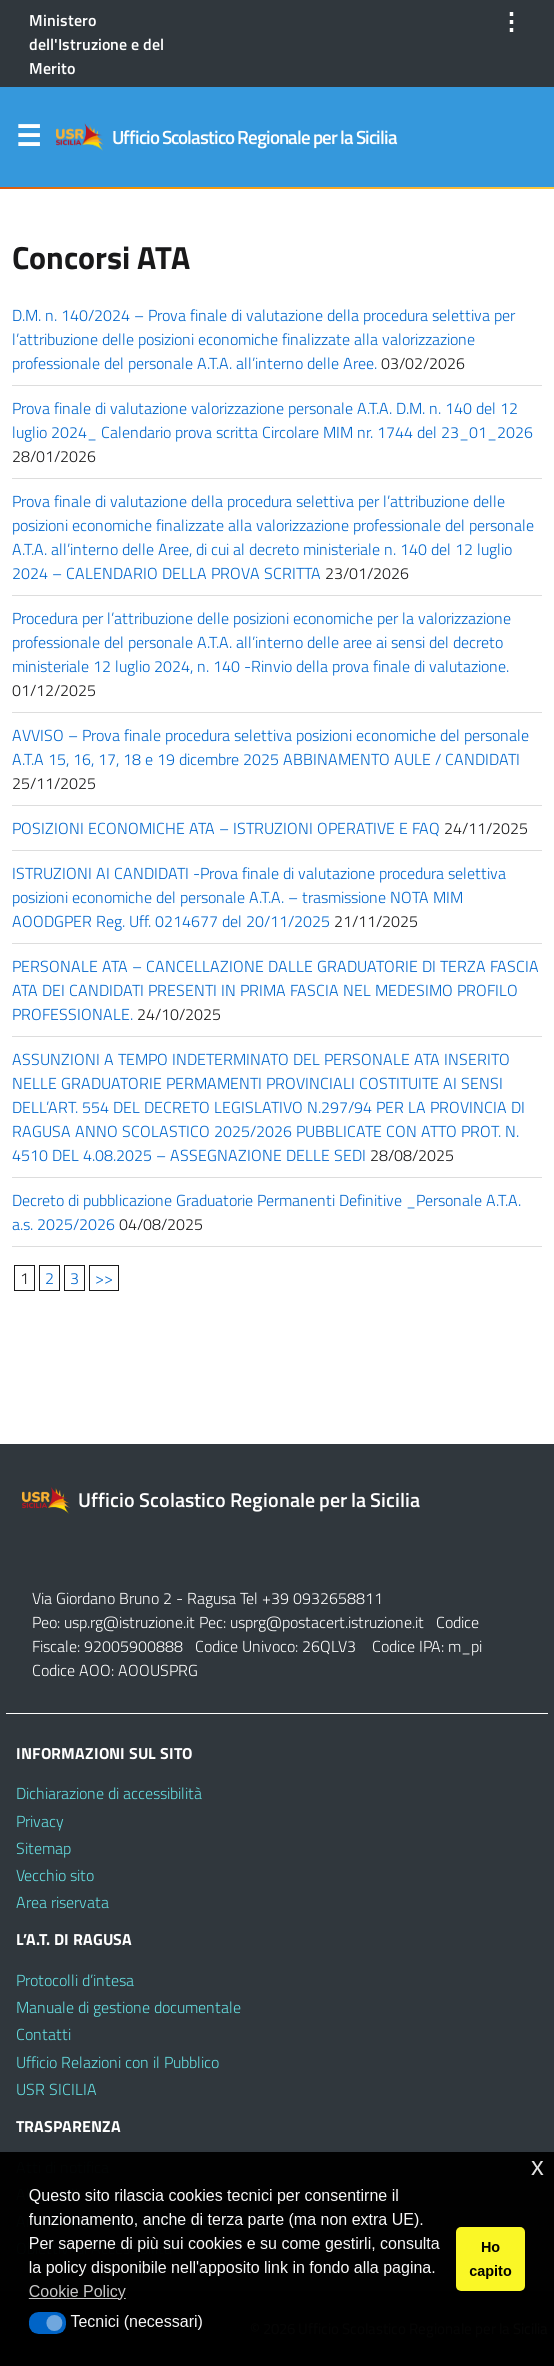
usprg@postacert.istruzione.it (327, 1622)
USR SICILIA (56, 2089)
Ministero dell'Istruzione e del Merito (96, 44)
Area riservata (62, 1902)
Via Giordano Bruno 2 (102, 1598)
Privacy (40, 1821)
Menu (28, 140)
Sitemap (43, 1848)
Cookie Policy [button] (77, 2291)
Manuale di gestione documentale (128, 2007)
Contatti (43, 2034)
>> (104, 1278)
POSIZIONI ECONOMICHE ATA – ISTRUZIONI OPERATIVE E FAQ (226, 828)
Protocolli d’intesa (75, 1980)
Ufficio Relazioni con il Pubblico (117, 2062)
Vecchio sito (55, 1875)
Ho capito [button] (490, 2259)
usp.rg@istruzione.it (131, 1622)
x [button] (537, 2166)
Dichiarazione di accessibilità (109, 1793)
